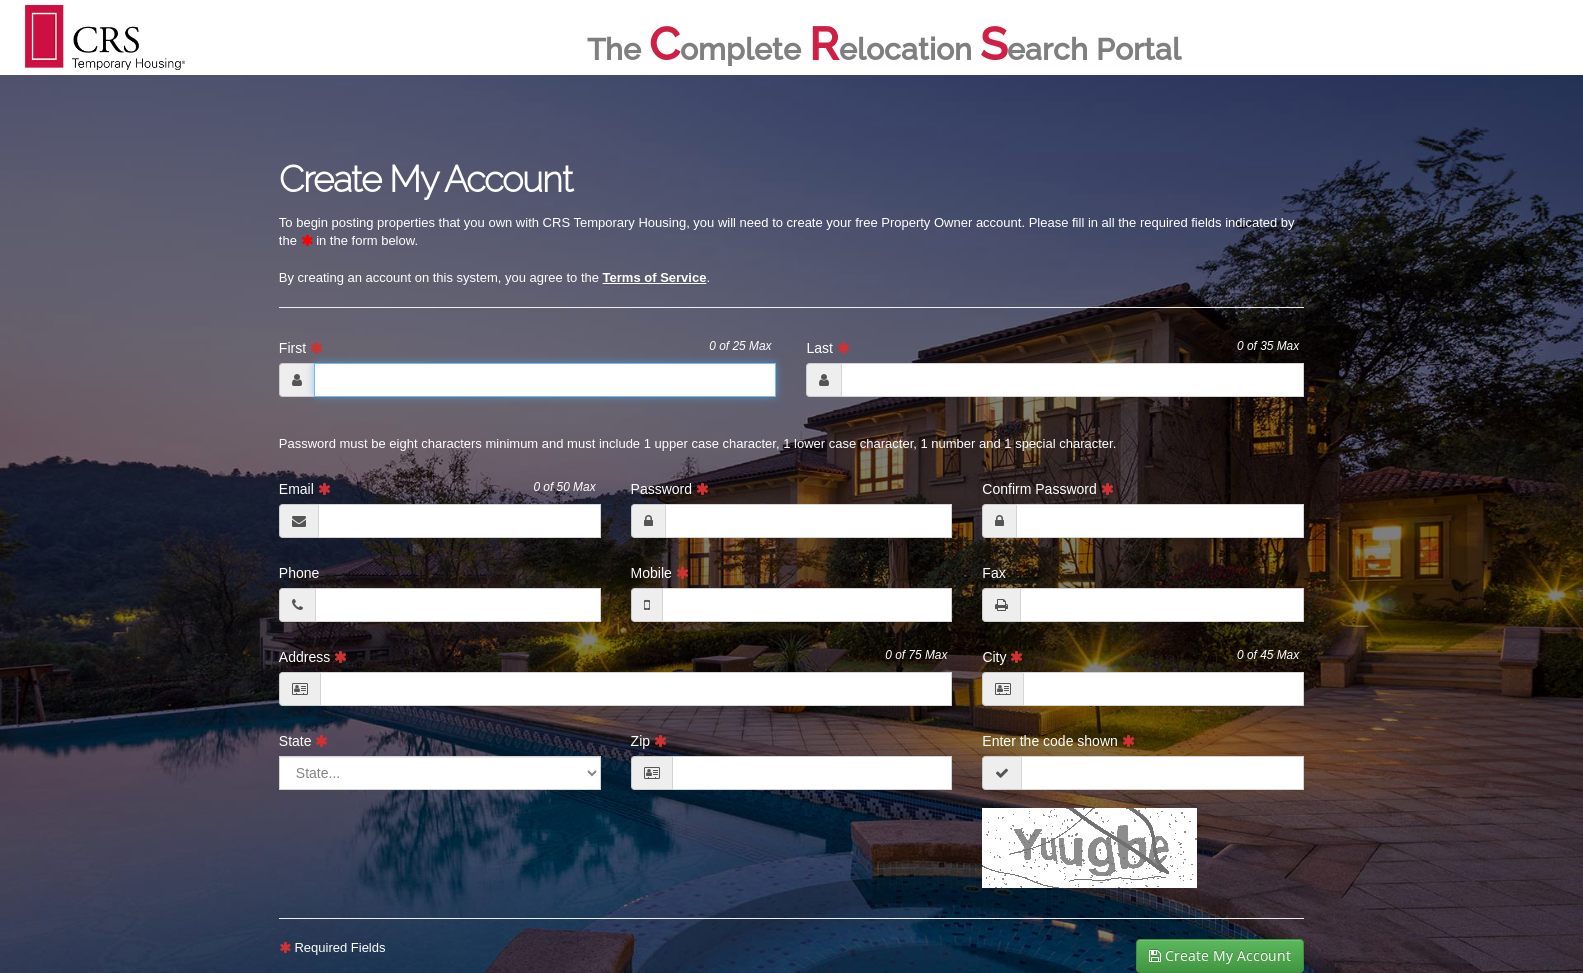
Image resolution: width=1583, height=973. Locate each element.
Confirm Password (1047, 489)
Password (670, 489)
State (304, 741)
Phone (299, 573)
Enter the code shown (1058, 741)
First (525, 347)
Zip (649, 741)
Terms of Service (655, 277)
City (1140, 656)
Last (1052, 347)
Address (613, 656)
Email (437, 488)
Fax (993, 573)
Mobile (660, 573)
